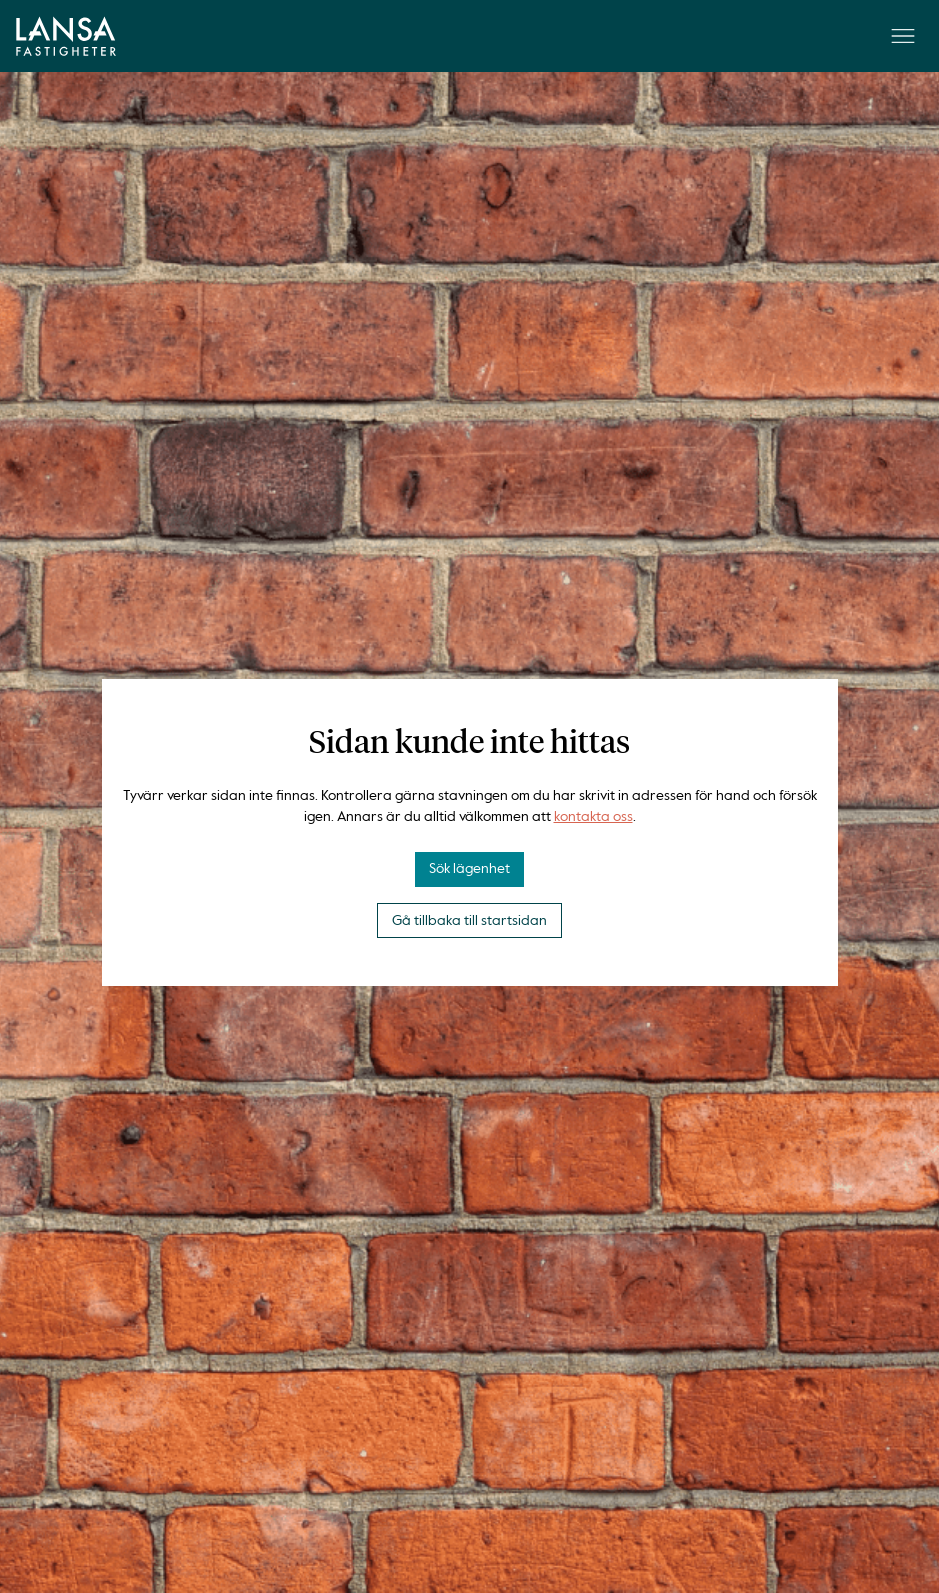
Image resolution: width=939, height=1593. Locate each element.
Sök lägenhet (469, 869)
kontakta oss (593, 817)
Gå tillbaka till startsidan (469, 921)
